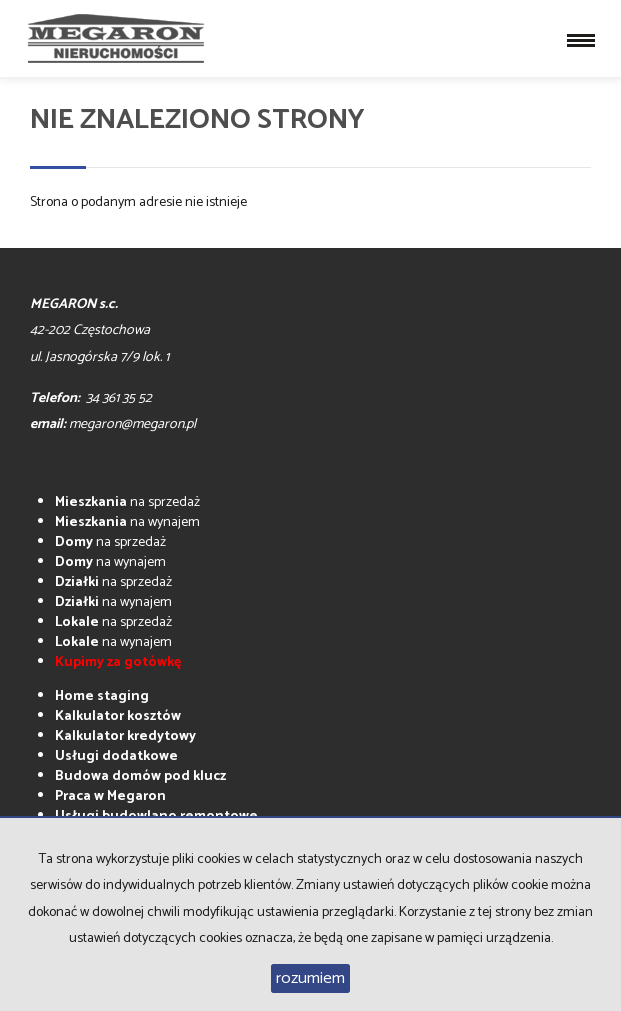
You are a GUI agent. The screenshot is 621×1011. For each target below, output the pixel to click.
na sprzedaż (127, 502)
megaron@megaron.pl (132, 424)
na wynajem (127, 522)
